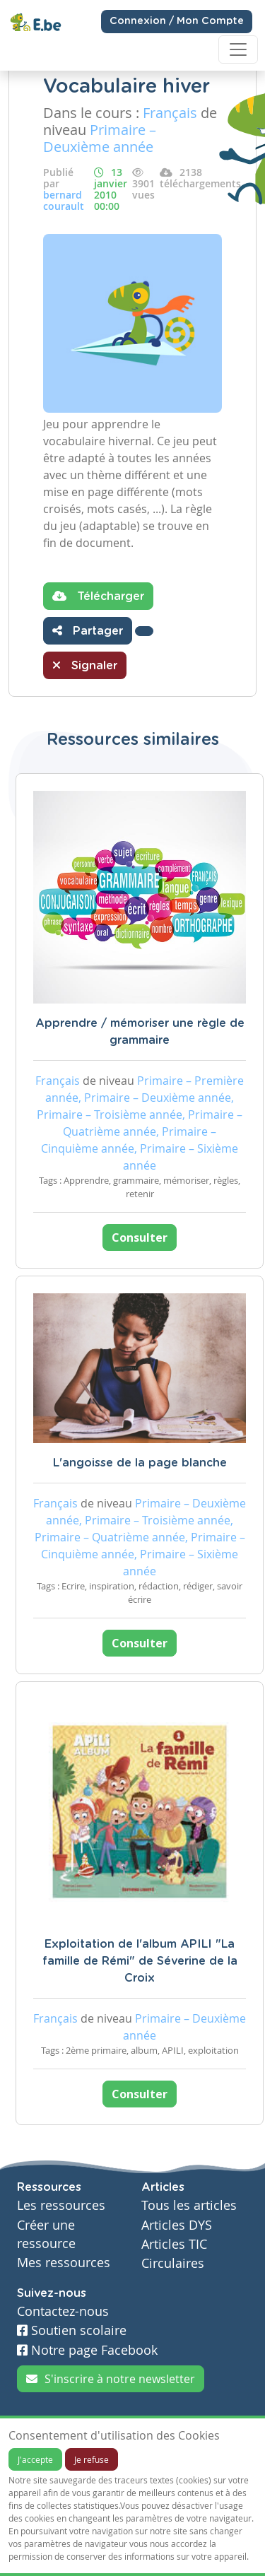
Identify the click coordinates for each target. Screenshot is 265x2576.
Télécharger (98, 595)
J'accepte (35, 2459)
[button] (144, 631)
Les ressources (61, 2205)
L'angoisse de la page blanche (140, 1463)
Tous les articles (189, 2205)
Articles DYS (176, 2225)
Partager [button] (87, 630)
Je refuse (91, 2459)
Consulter (139, 1237)
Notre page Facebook (87, 2350)
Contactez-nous (63, 2311)
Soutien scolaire (71, 2330)
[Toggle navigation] (238, 49)
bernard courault (63, 200)
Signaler (84, 665)
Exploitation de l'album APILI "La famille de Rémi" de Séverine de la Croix (139, 1961)
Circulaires (172, 2263)
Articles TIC (174, 2244)
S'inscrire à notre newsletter (110, 2378)
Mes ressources (63, 2262)
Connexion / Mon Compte (177, 21)
